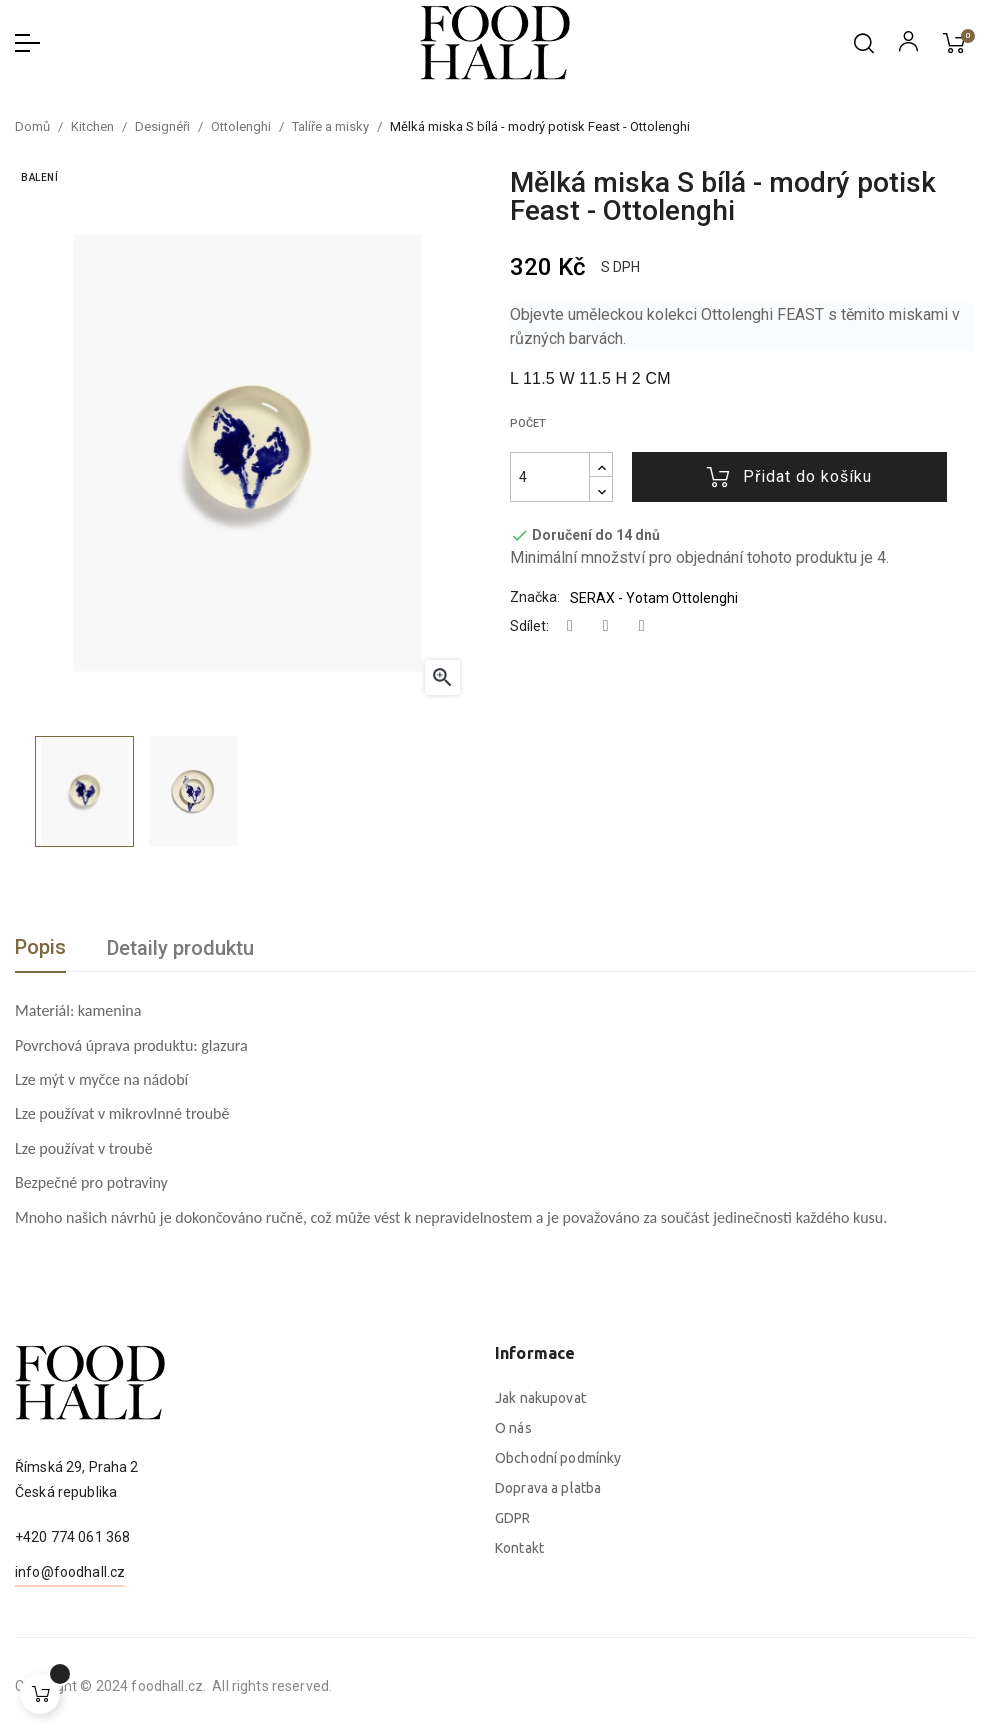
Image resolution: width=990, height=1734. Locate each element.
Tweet (606, 626)
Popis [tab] (40, 947)
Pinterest (642, 626)
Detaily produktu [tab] (180, 948)
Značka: (535, 597)
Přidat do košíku (789, 477)
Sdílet (570, 626)
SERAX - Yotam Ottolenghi (654, 598)
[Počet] (550, 477)
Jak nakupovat (540, 1612)
